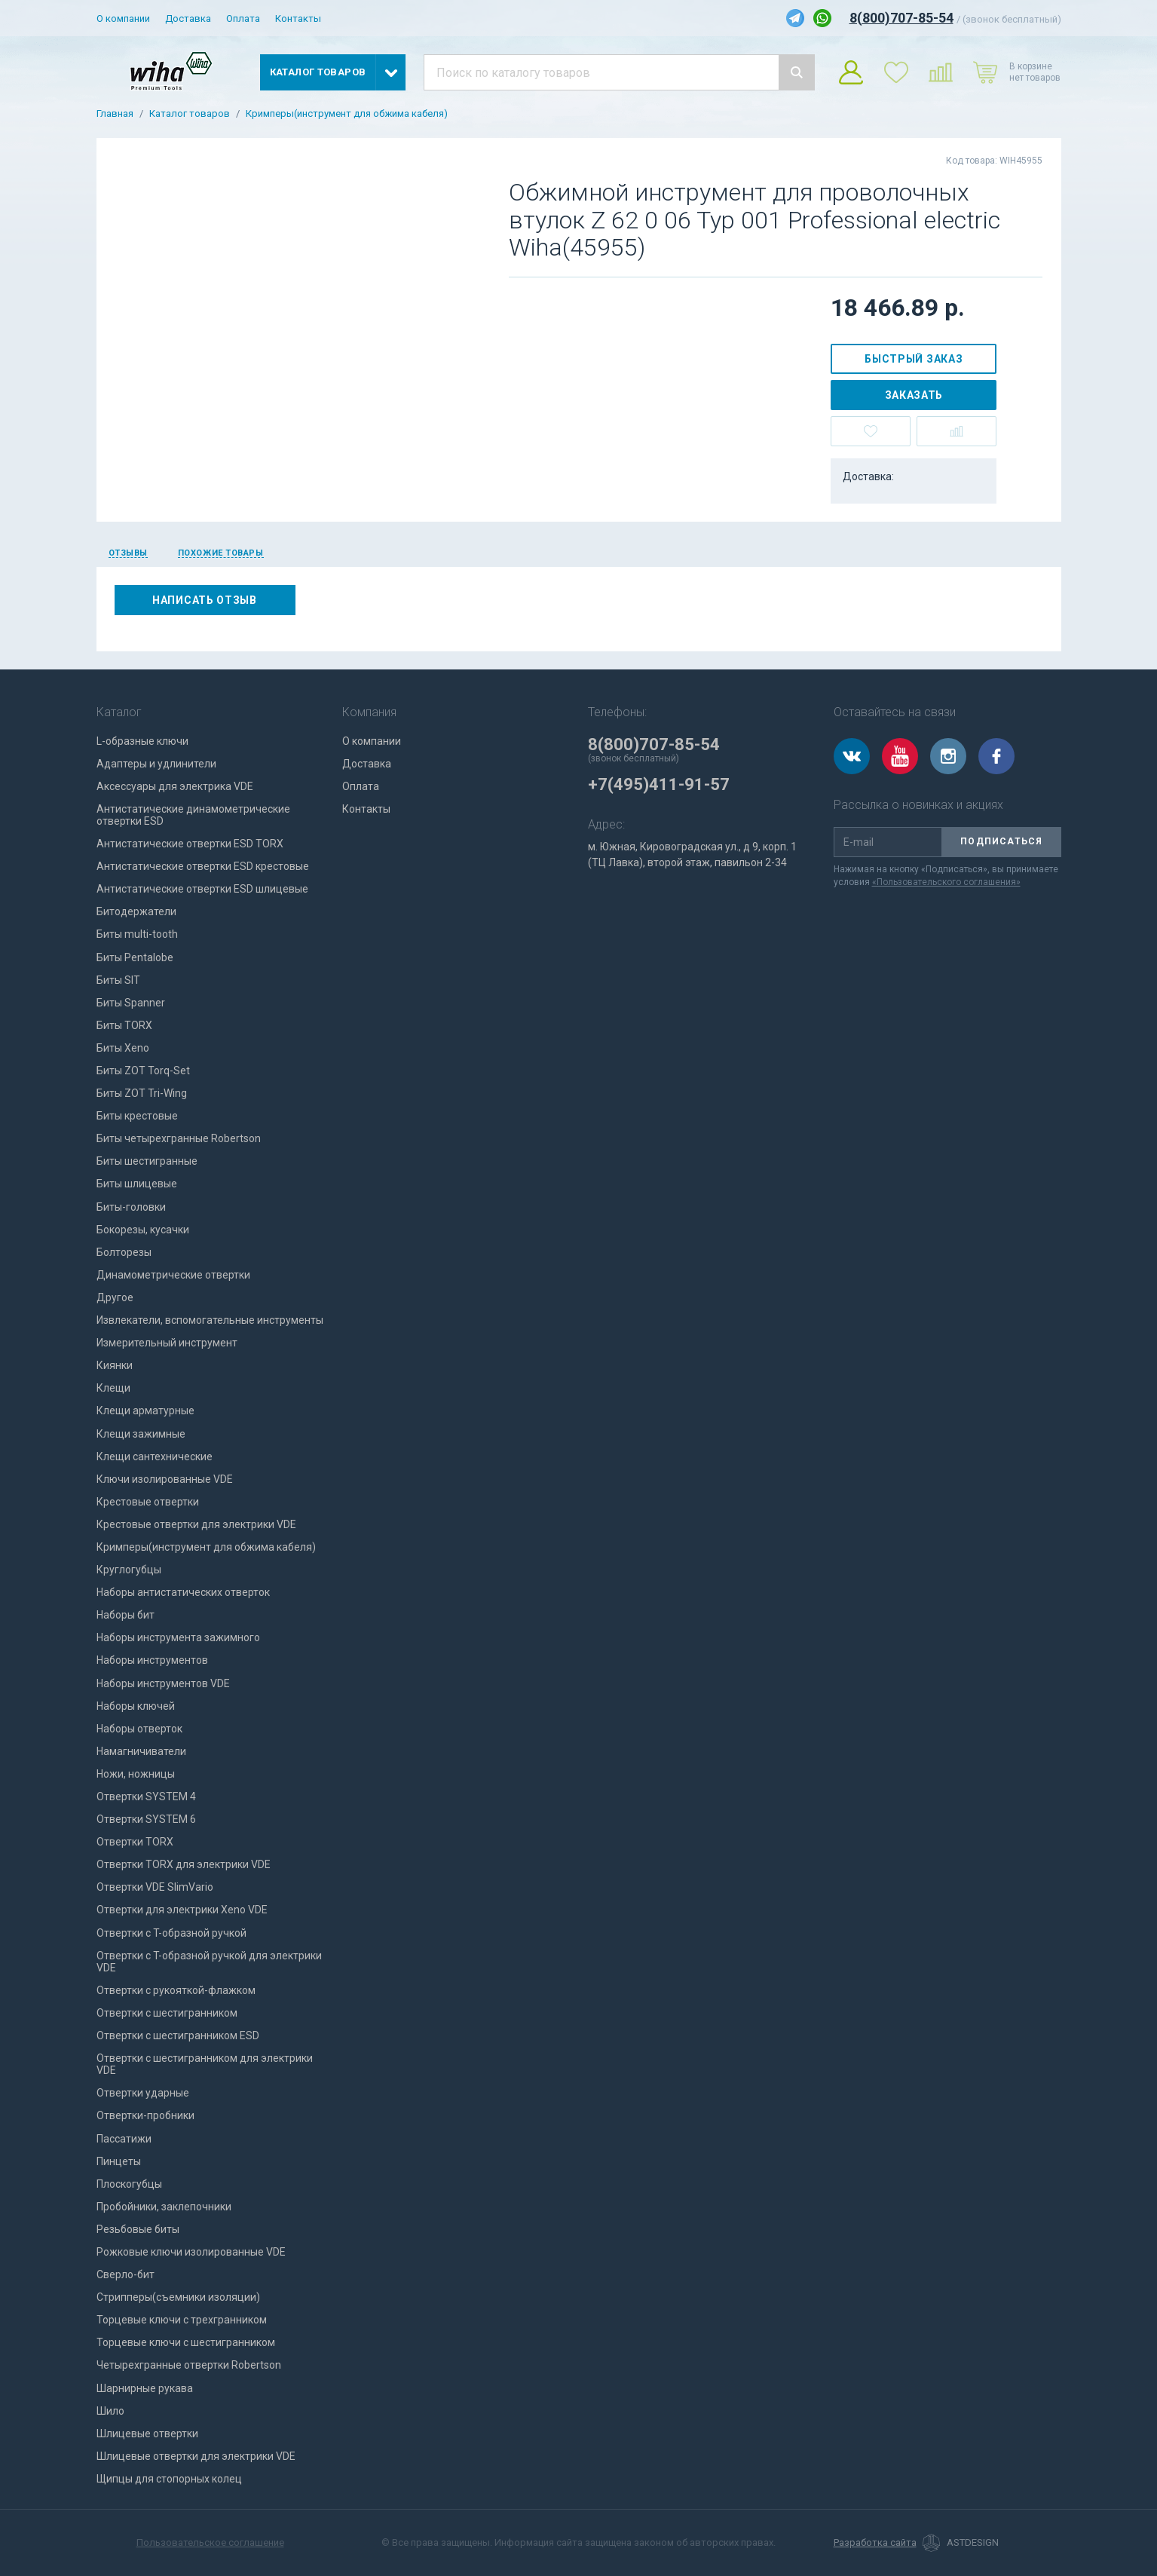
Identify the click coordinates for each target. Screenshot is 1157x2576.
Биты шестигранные (146, 1161)
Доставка (188, 18)
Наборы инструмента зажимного (178, 1637)
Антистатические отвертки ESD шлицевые (202, 889)
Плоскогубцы (129, 2184)
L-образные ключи (142, 741)
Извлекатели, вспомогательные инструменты (209, 1320)
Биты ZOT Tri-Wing (141, 1093)
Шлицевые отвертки (147, 2433)
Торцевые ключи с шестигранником (185, 2342)
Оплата (243, 18)
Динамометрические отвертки (173, 1275)
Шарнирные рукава (144, 2388)
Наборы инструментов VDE (163, 1683)
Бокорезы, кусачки (142, 1230)
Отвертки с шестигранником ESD (177, 2035)
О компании (123, 18)
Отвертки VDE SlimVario (154, 1887)
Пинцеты (118, 2161)
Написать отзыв (204, 600)
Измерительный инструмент (166, 1343)
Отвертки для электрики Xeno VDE (182, 1910)
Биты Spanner (130, 1003)
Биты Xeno (122, 1048)
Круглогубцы (128, 1570)
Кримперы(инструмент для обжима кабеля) (347, 114)
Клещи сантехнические (154, 1456)
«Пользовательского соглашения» (946, 882)
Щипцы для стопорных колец (169, 2479)
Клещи (113, 1388)
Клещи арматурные (145, 1410)
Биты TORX (124, 1025)
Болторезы (124, 1252)
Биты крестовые (137, 1116)
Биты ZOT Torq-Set (143, 1070)
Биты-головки (131, 1207)
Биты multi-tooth (137, 934)
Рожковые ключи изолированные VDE (191, 2252)
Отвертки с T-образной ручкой (171, 1933)
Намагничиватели (141, 1751)
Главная (114, 114)
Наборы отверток (139, 1729)
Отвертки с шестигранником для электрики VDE (204, 2064)
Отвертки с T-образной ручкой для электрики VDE (209, 1962)
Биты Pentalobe (134, 957)
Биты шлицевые (136, 1184)
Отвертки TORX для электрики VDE (183, 1864)
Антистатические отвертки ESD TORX (189, 844)
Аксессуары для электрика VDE (174, 786)
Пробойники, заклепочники (163, 2207)
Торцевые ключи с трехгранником (181, 2320)
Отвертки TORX (134, 1842)
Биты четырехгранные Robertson (178, 1138)
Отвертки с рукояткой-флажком (176, 1990)
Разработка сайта (875, 2543)
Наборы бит (125, 1615)
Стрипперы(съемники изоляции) (178, 2297)
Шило (110, 2411)
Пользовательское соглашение (210, 2542)
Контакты (298, 18)
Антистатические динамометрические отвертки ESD (193, 815)
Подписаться (1001, 841)
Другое (114, 1297)
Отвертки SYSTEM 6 (146, 1819)
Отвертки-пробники (145, 2115)
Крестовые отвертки (147, 1502)
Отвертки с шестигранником (166, 2013)
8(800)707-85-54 (901, 18)
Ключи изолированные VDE (164, 1479)
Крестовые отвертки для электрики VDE (196, 1524)
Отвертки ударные (142, 2093)
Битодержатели (136, 911)
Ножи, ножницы (135, 1774)
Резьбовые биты (137, 2229)
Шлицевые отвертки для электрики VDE (195, 2456)
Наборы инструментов (152, 1660)
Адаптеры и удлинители (156, 764)
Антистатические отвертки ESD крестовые (202, 866)
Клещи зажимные (140, 1434)
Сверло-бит (125, 2274)
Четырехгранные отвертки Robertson (188, 2365)
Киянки (114, 1365)
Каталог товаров (189, 114)
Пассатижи (124, 2139)
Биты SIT (118, 980)
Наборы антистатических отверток (183, 1592)
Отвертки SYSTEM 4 (146, 1796)
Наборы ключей (135, 1706)
